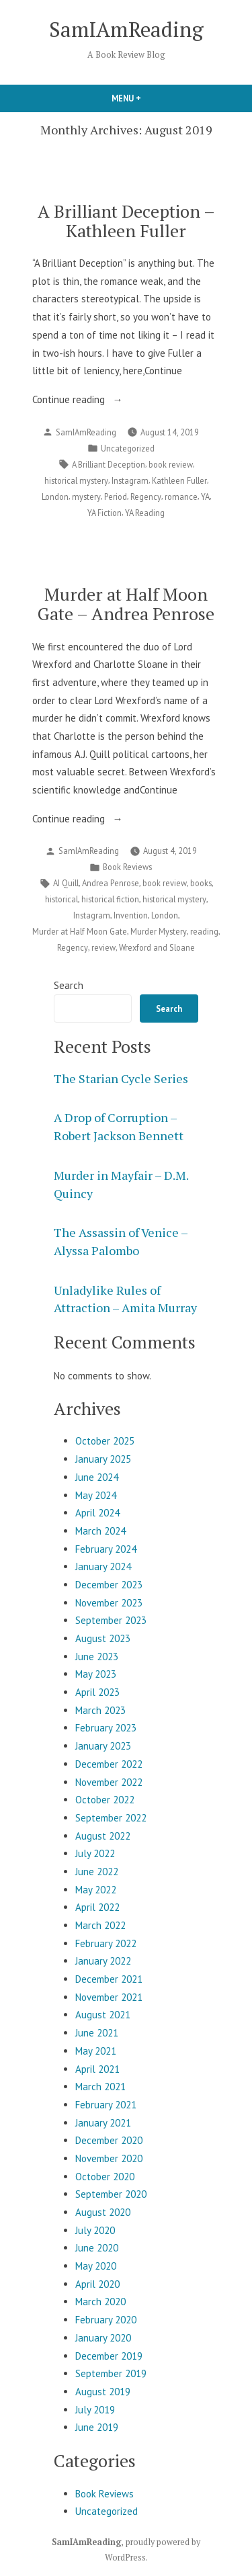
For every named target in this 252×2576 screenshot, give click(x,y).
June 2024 (96, 1477)
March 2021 (100, 2086)
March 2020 (100, 2301)
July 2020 (95, 2230)
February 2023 (105, 1727)
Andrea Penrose (110, 882)
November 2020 (108, 2158)
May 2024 (95, 1495)
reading (204, 931)
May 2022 (95, 1889)
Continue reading (91, 400)
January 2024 (103, 1566)
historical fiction (110, 899)
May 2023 (95, 1674)
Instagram (130, 480)
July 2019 (95, 2409)
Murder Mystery (158, 931)
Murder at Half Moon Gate (79, 931)
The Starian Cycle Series (121, 1078)
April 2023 (97, 1692)
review (103, 947)
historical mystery (76, 480)
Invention (131, 915)
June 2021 (96, 2032)
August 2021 (102, 2014)
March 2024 (100, 1531)
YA (205, 496)
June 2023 (96, 1656)
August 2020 (102, 2212)
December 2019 (108, 2356)
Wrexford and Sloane (157, 947)
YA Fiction (104, 512)
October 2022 (104, 1799)
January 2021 (103, 2122)
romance (181, 496)
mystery (86, 496)
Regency (145, 496)
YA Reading (145, 512)
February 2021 (105, 2104)
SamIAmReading (126, 29)
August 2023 (102, 1638)
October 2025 (104, 1440)
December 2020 (108, 2140)
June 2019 (96, 2427)
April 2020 (97, 2284)
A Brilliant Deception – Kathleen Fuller (126, 221)
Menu (149, 98)
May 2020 (95, 2266)
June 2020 (96, 2247)
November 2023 (108, 1602)
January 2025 (103, 1459)
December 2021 (108, 1979)
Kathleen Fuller (179, 480)
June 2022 (96, 1871)
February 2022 (105, 1943)
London (55, 496)
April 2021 (97, 2069)
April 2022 (97, 1907)
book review (171, 464)
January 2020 (103, 2337)
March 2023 (100, 1710)
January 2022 (103, 1961)
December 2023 (108, 1584)
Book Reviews (127, 866)
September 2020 (110, 2194)
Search (68, 985)
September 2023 (110, 1620)
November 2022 (108, 1782)
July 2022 (95, 1853)
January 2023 (103, 1746)
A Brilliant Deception (108, 464)
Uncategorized (128, 448)
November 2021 (108, 1997)
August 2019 (102, 2391)
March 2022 (100, 1925)
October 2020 (104, 2176)
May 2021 (95, 2051)
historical (61, 899)
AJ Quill (66, 882)
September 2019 (110, 2373)
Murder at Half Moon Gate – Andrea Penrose (126, 604)
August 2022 (102, 1836)
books (201, 882)
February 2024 (105, 1549)
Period (115, 496)
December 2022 (108, 1764)
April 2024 (97, 1512)
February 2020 (105, 2319)
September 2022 (110, 1817)
